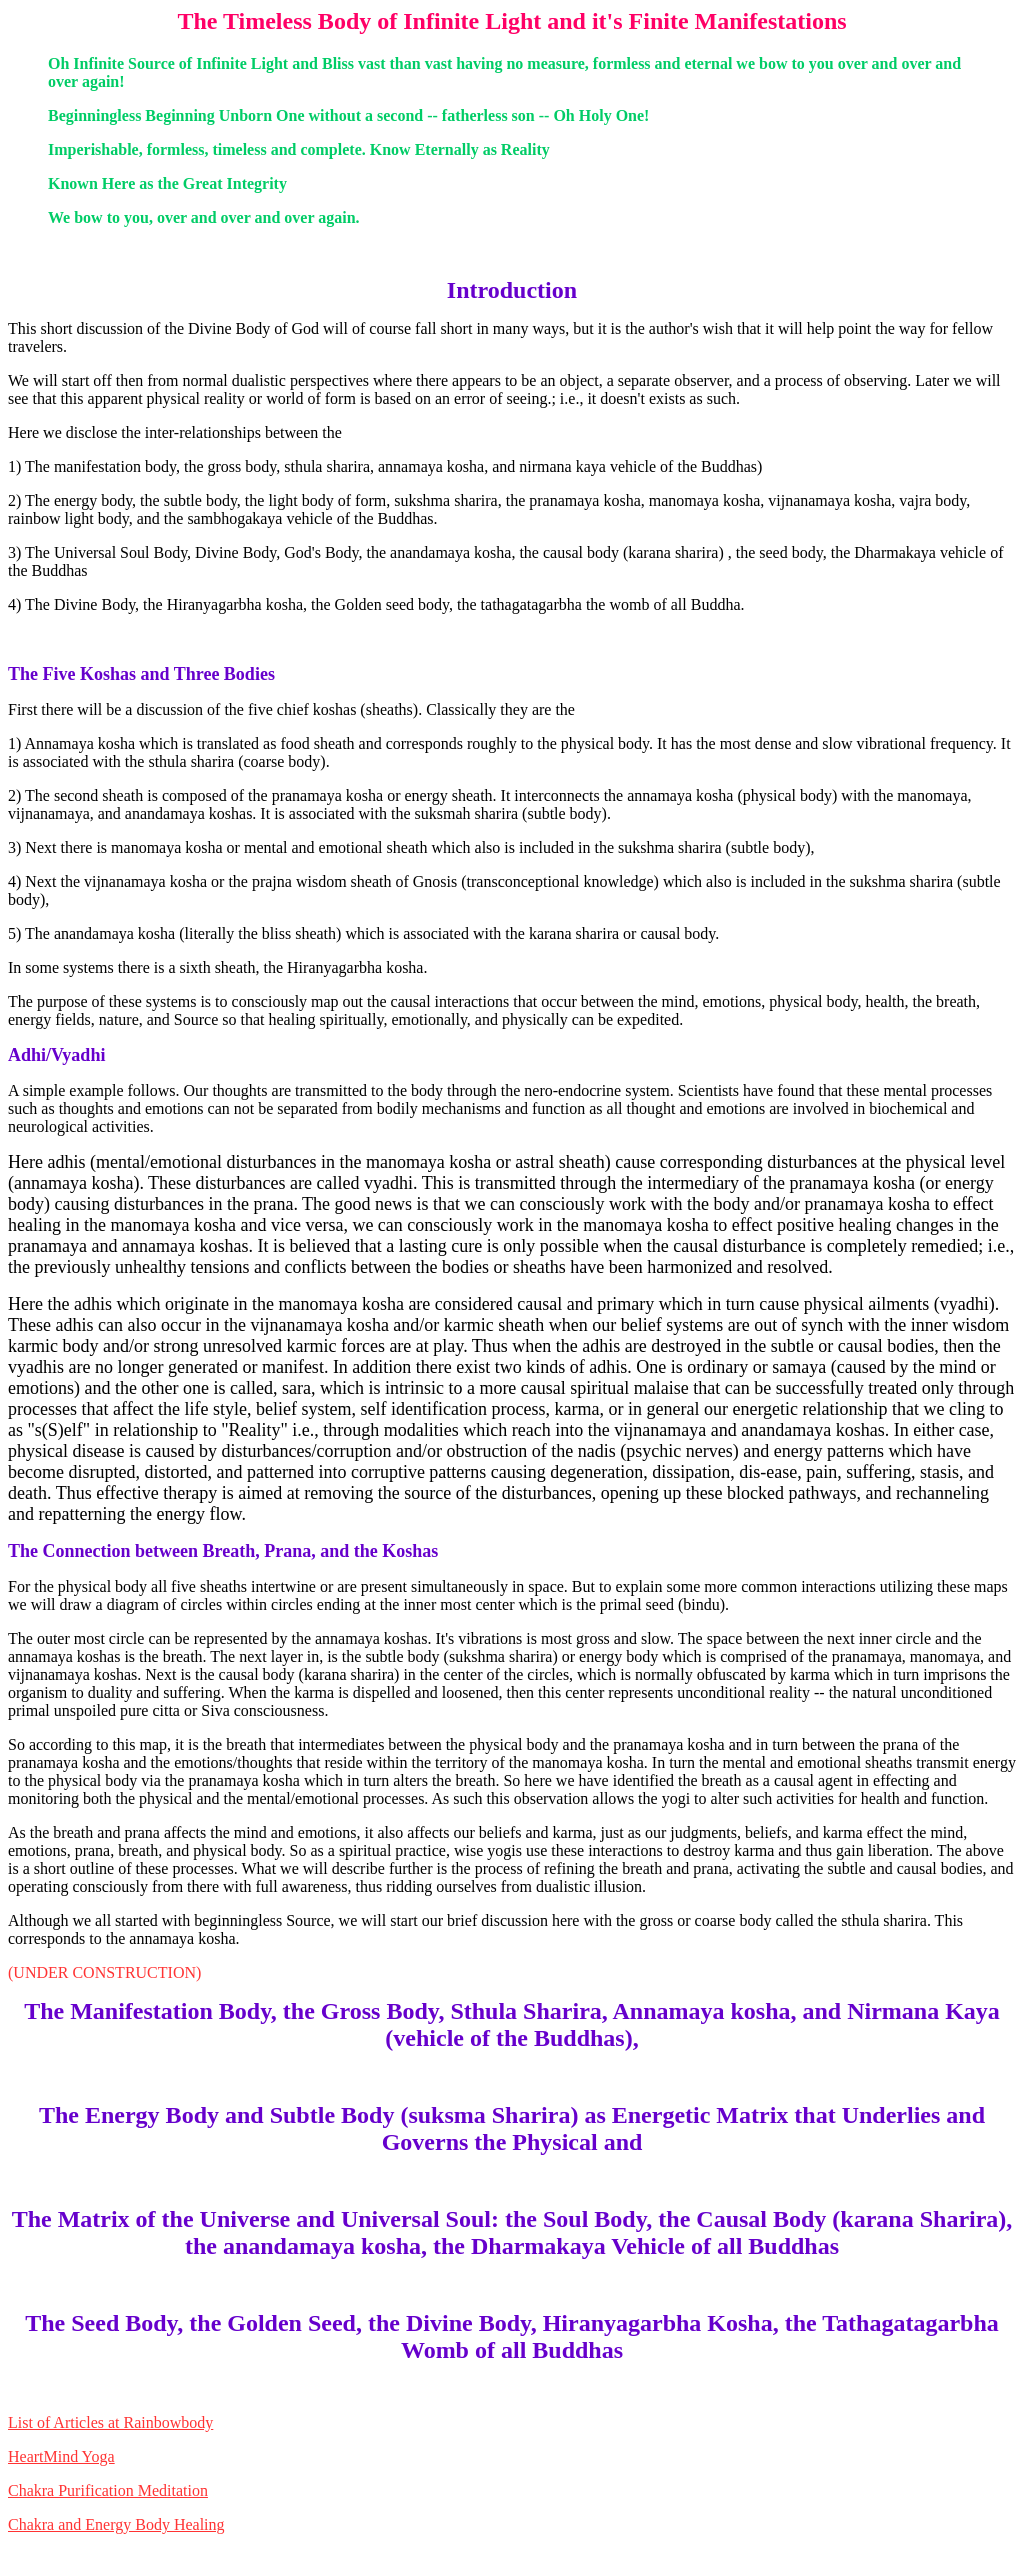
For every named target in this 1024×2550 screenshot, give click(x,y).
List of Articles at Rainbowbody (110, 2422)
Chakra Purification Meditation (108, 2490)
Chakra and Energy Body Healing (116, 2524)
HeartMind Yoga (61, 2456)
